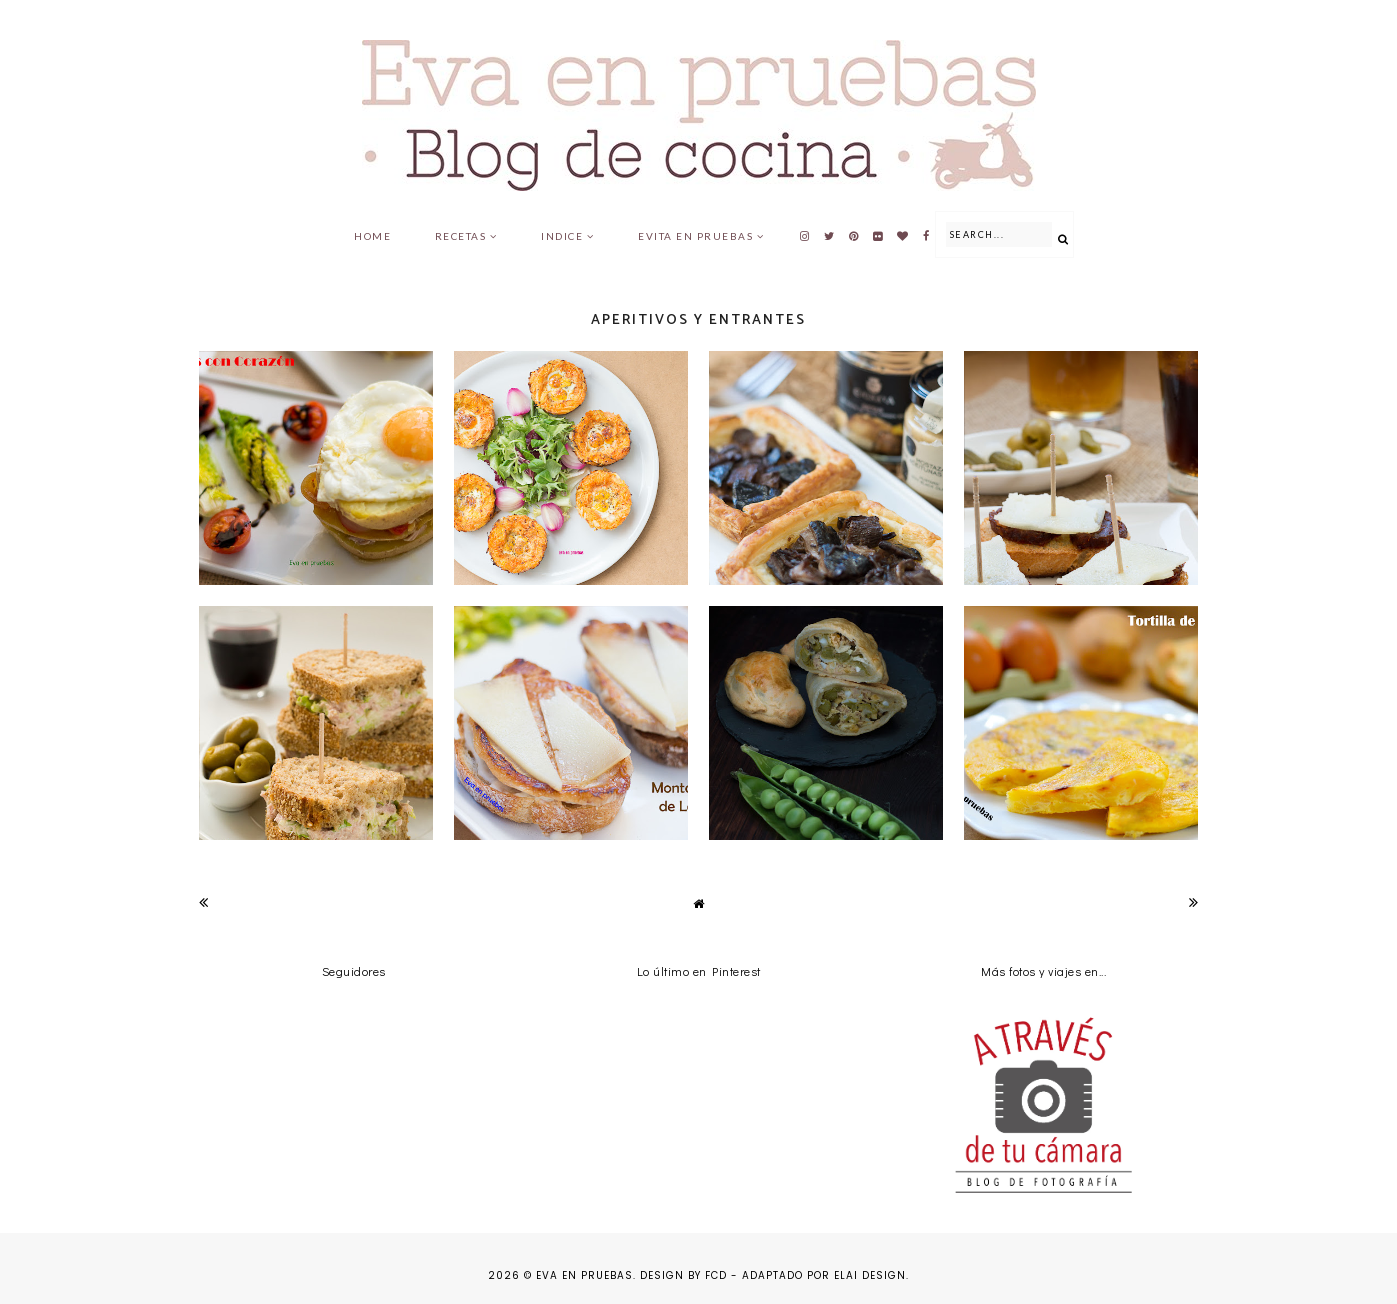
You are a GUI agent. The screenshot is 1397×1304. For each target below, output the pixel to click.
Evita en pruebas (695, 236)
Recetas (461, 236)
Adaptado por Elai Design (824, 1275)
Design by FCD (683, 1275)
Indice (562, 236)
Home (372, 236)
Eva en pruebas (584, 1275)
